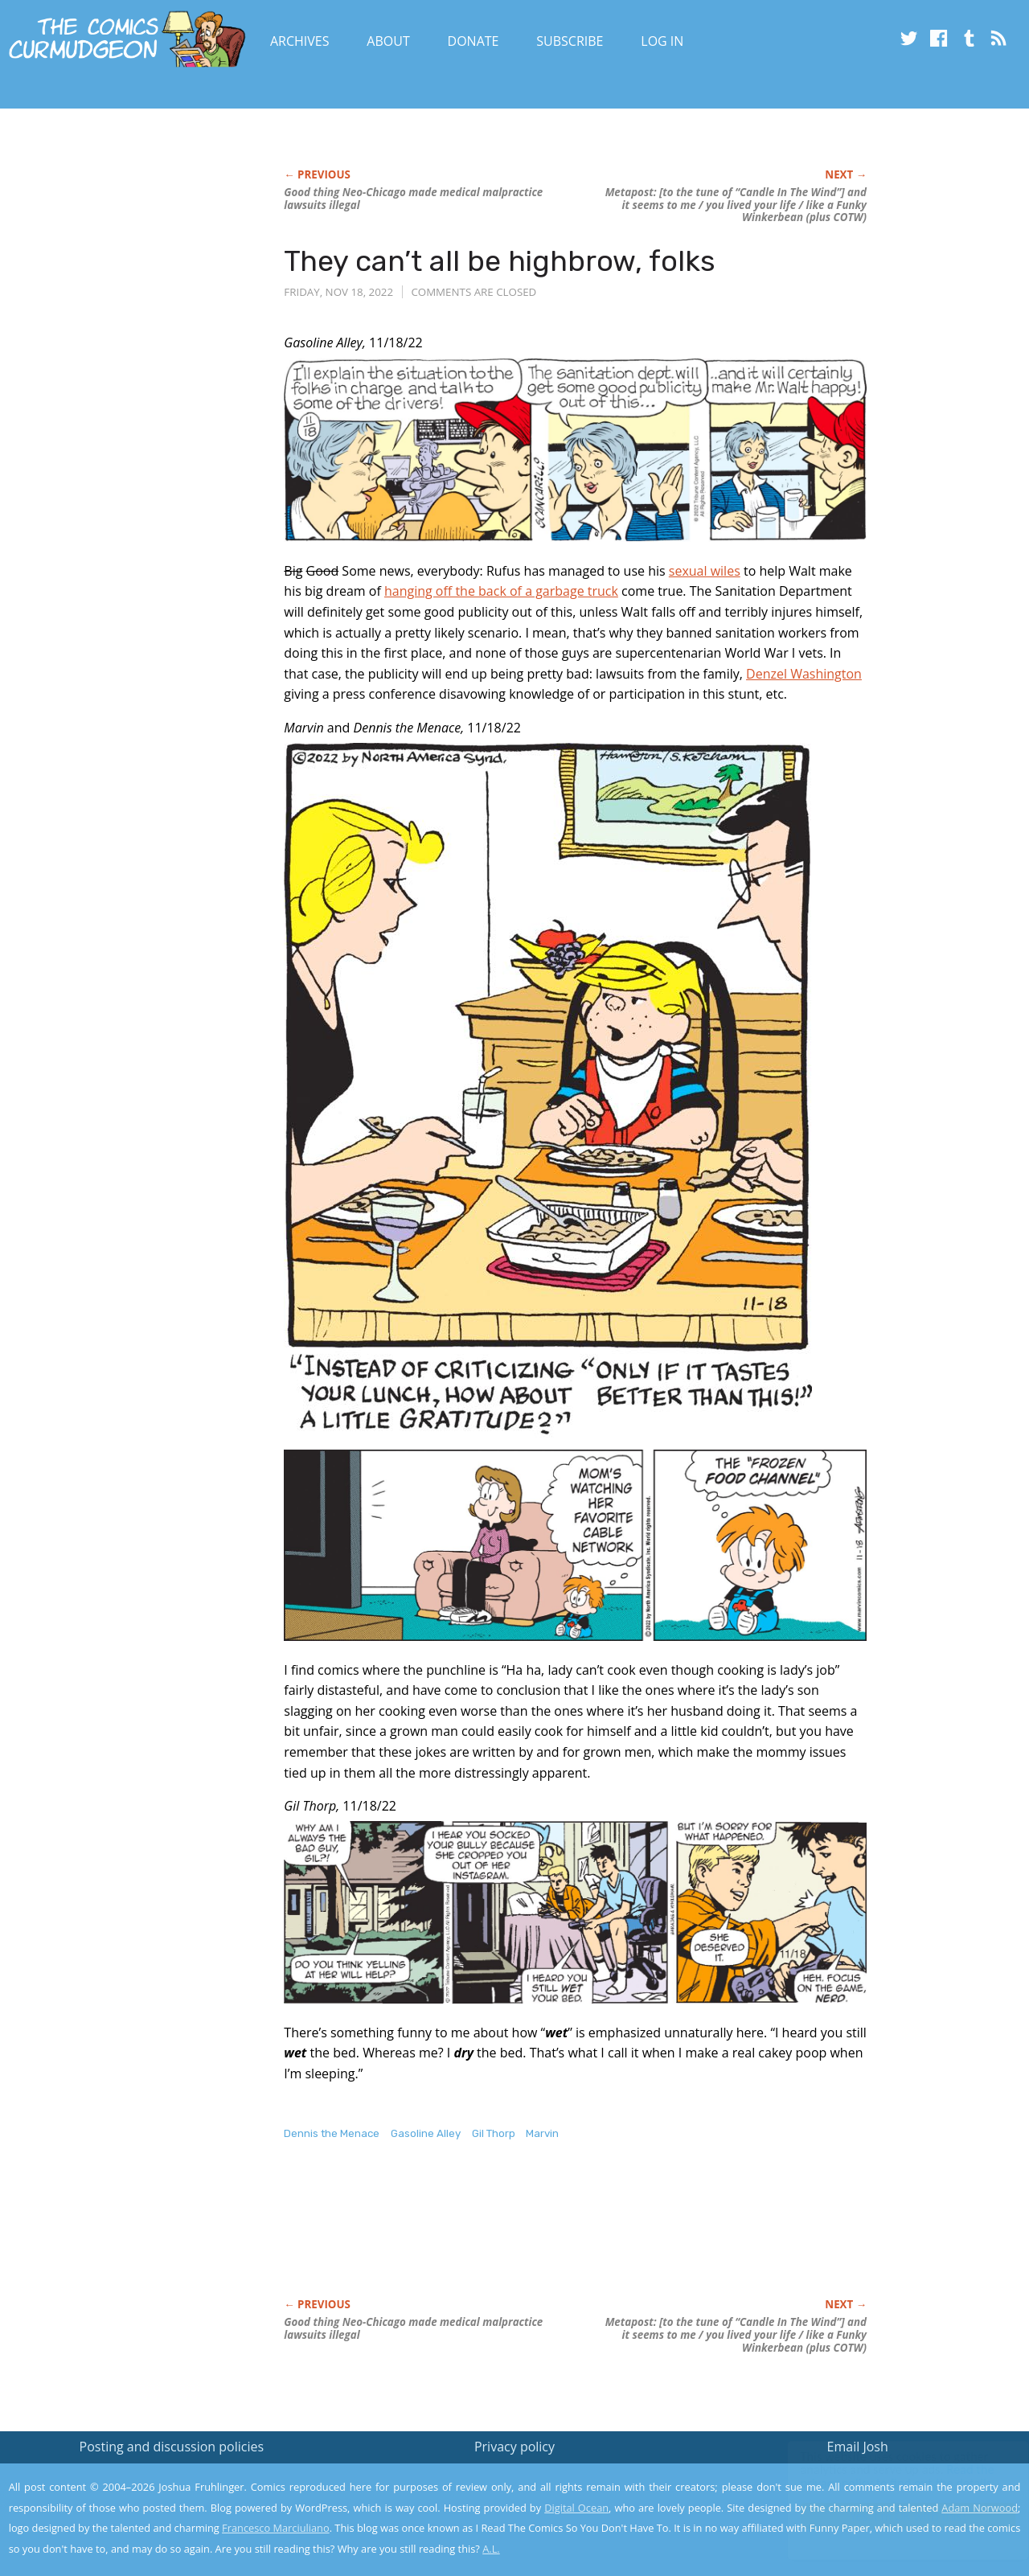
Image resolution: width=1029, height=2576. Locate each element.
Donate (473, 41)
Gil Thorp (493, 2133)
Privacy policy (514, 2446)
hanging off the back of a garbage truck (501, 591)
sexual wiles (704, 571)
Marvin (542, 2133)
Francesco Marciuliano (276, 2528)
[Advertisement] (576, 2236)
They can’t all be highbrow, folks (499, 261)
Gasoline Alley (426, 2133)
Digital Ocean (576, 2507)
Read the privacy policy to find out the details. (885, 2475)
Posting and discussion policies (172, 2446)
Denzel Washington (804, 674)
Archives (300, 41)
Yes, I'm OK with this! (892, 2516)
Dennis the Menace (331, 2133)
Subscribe (569, 41)
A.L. (491, 2548)
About (388, 41)
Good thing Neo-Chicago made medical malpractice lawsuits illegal (413, 198)
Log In (662, 41)
